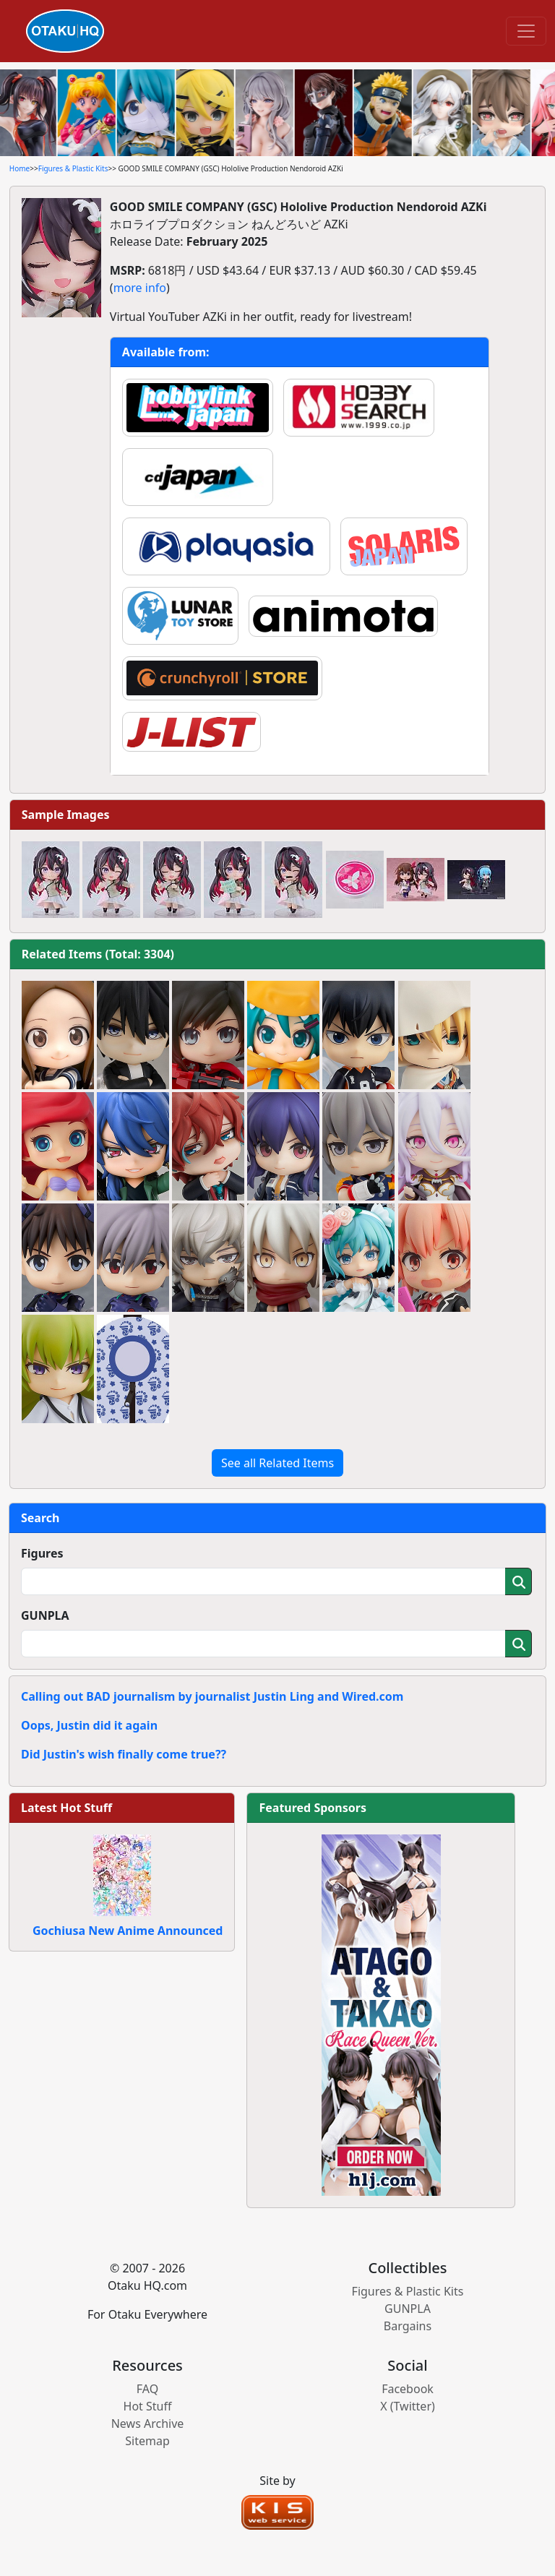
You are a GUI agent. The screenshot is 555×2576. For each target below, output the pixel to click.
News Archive (147, 2423)
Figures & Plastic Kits (73, 168)
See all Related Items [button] (277, 1463)
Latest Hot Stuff (66, 1808)
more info (139, 288)
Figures (42, 1553)
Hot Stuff (148, 2406)
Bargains (407, 2326)
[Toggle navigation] (526, 31)
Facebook (408, 2389)
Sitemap (147, 2441)
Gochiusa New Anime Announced (128, 1931)
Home (19, 168)
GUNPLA (45, 1615)
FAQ (147, 2389)
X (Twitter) (407, 2406)
